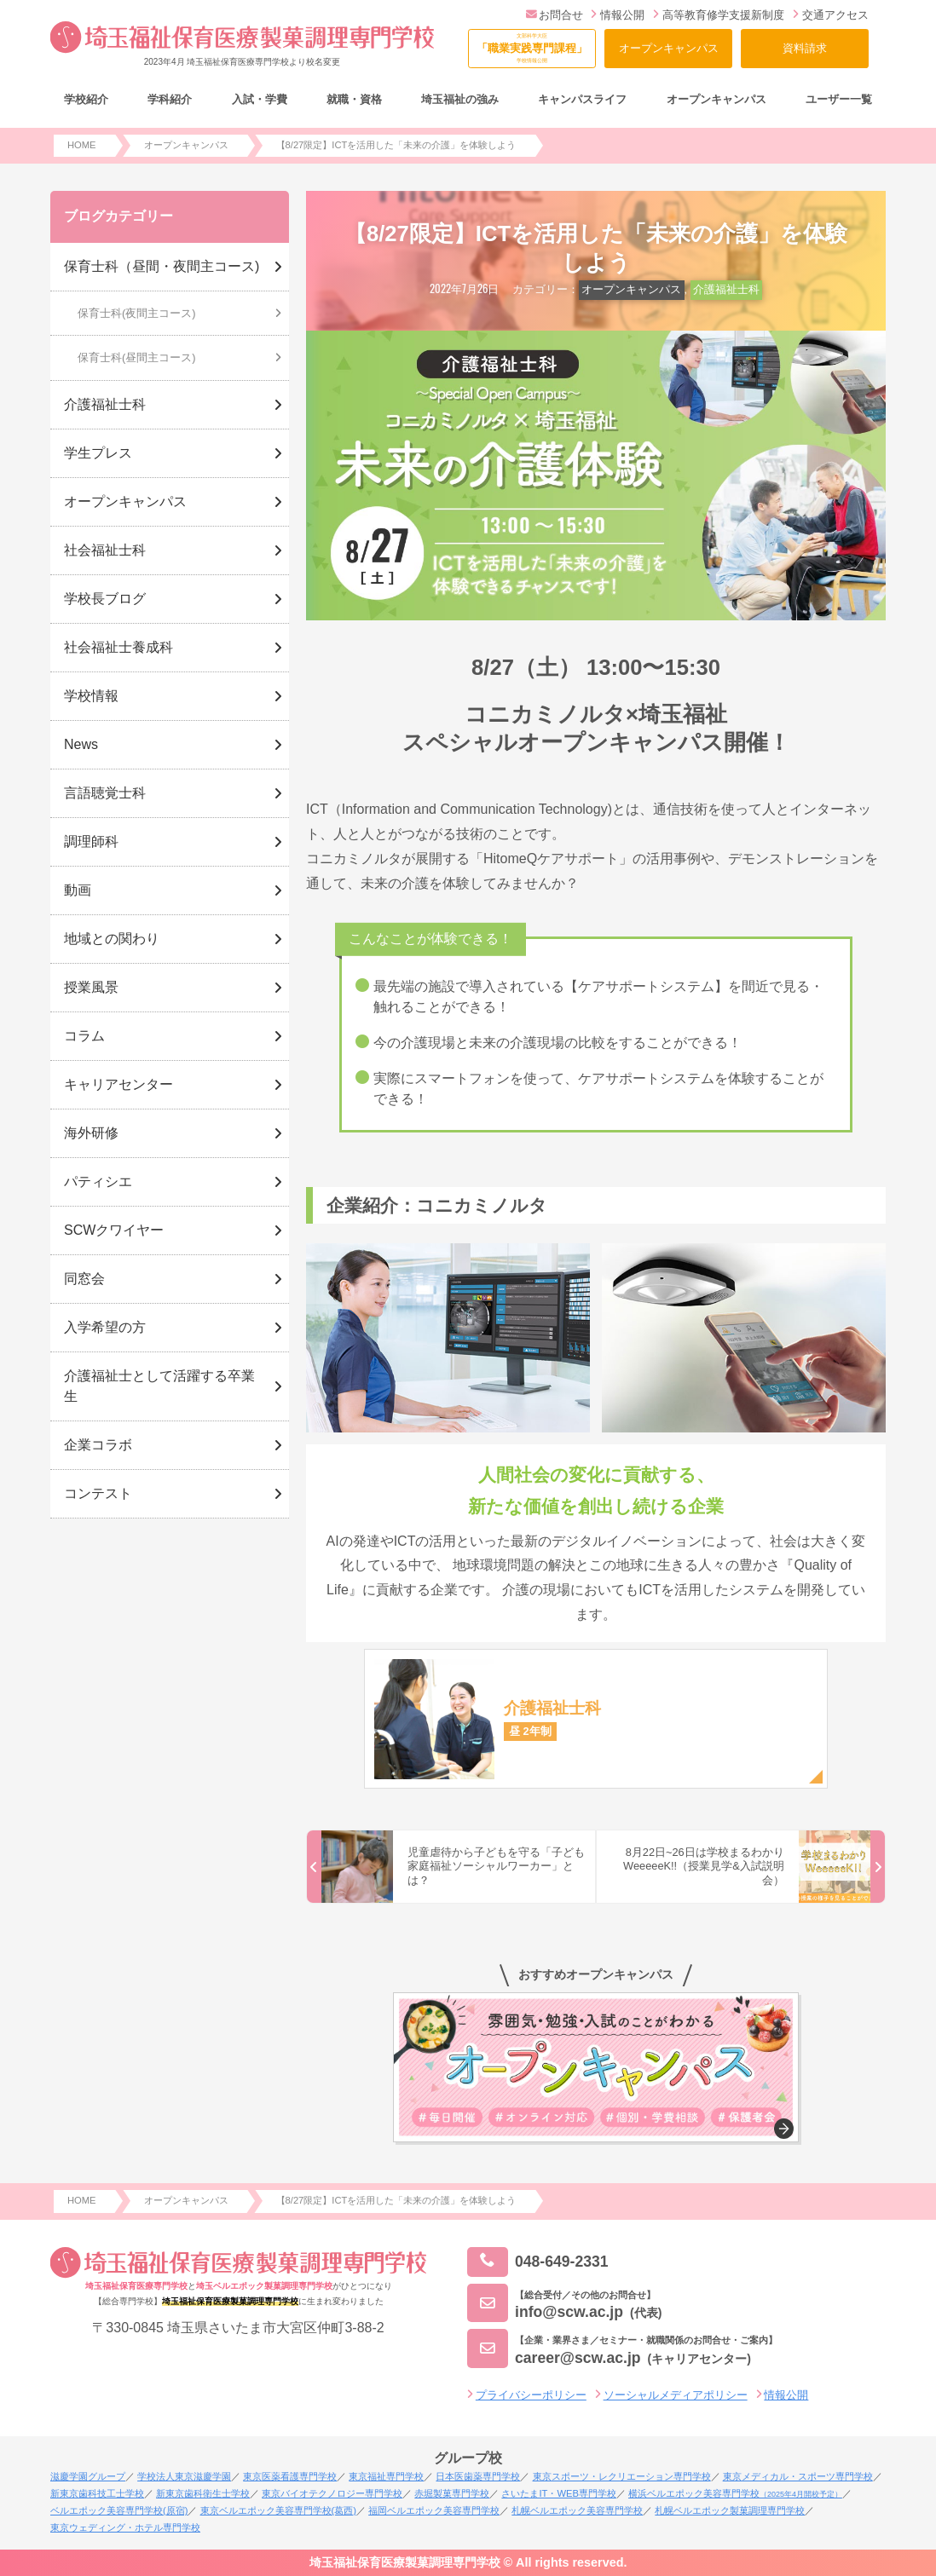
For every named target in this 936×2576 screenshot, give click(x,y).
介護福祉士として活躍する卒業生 (159, 1386)
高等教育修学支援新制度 (718, 15)
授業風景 (91, 987)
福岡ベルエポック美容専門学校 (434, 2510)
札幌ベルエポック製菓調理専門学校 (730, 2510)
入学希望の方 (105, 1327)
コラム (84, 1036)
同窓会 (84, 1278)
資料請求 (805, 48)
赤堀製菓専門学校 (451, 2493)
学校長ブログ (105, 598)
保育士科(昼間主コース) (137, 357)
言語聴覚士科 (105, 793)
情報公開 (617, 15)
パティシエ (98, 1181)
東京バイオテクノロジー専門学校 (332, 2493)
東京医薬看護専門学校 (290, 2476)
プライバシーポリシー (531, 2395)
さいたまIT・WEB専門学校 (558, 2493)
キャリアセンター (118, 1084)
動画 (77, 890)
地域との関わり (111, 938)
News (81, 744)
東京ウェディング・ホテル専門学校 (125, 2527)
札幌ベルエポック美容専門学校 (577, 2510)
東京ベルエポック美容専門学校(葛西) (278, 2510)
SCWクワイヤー (114, 1230)
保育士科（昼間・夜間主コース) (161, 266)
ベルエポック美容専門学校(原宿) (119, 2510)
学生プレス (98, 453)
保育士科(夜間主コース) (137, 313)
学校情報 (91, 696)
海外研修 (91, 1133)
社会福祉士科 (105, 550)
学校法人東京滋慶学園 (184, 2476)
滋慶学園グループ (87, 2476)
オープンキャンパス (669, 48)
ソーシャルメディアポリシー (676, 2395)
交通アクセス (831, 15)
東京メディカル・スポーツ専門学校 (798, 2476)
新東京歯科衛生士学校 (203, 2493)
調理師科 (91, 841)
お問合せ (554, 15)
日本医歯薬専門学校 (478, 2476)
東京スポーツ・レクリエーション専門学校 (622, 2476)
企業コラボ (98, 1445)
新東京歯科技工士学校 (97, 2493)
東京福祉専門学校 (386, 2476)
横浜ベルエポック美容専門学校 (735, 2493)
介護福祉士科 (726, 289)
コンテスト (98, 1493)
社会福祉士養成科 (118, 647)
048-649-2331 (538, 2262)
